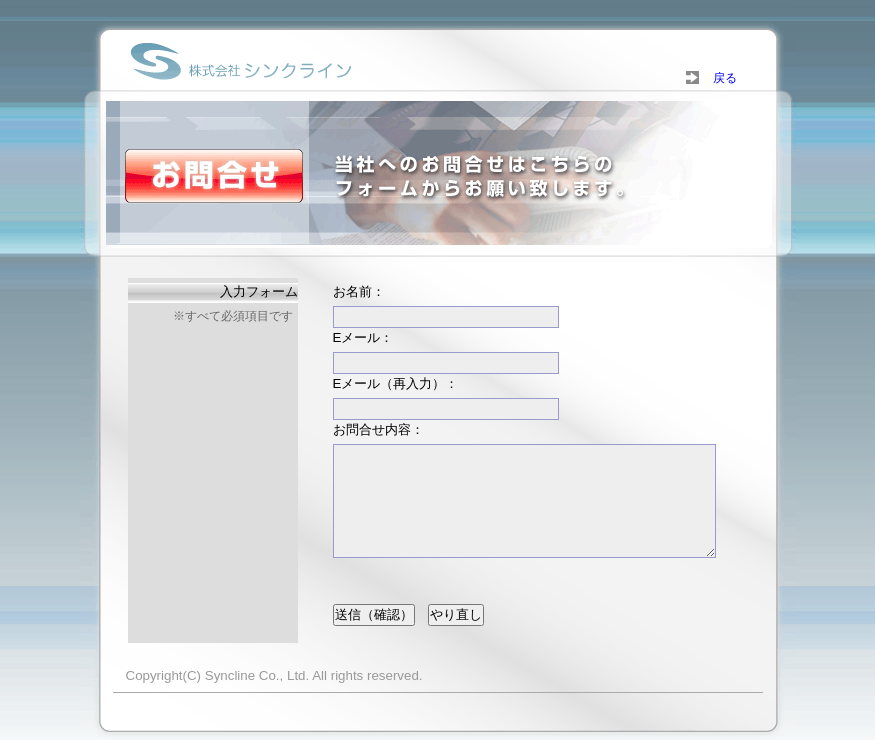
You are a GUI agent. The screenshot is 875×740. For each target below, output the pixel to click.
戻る (719, 78)
